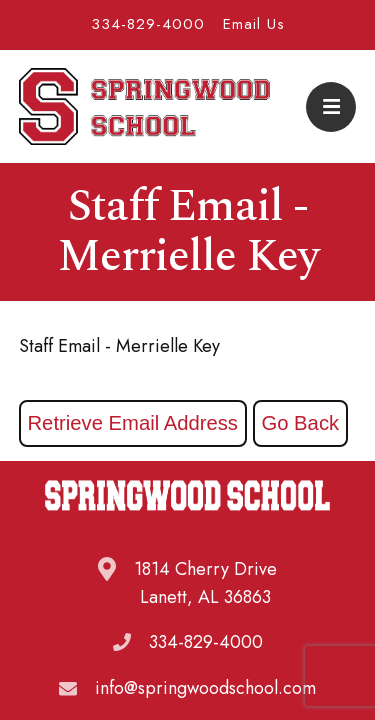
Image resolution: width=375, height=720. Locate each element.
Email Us (254, 24)
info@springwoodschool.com (205, 688)
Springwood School (145, 106)
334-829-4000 (148, 24)
